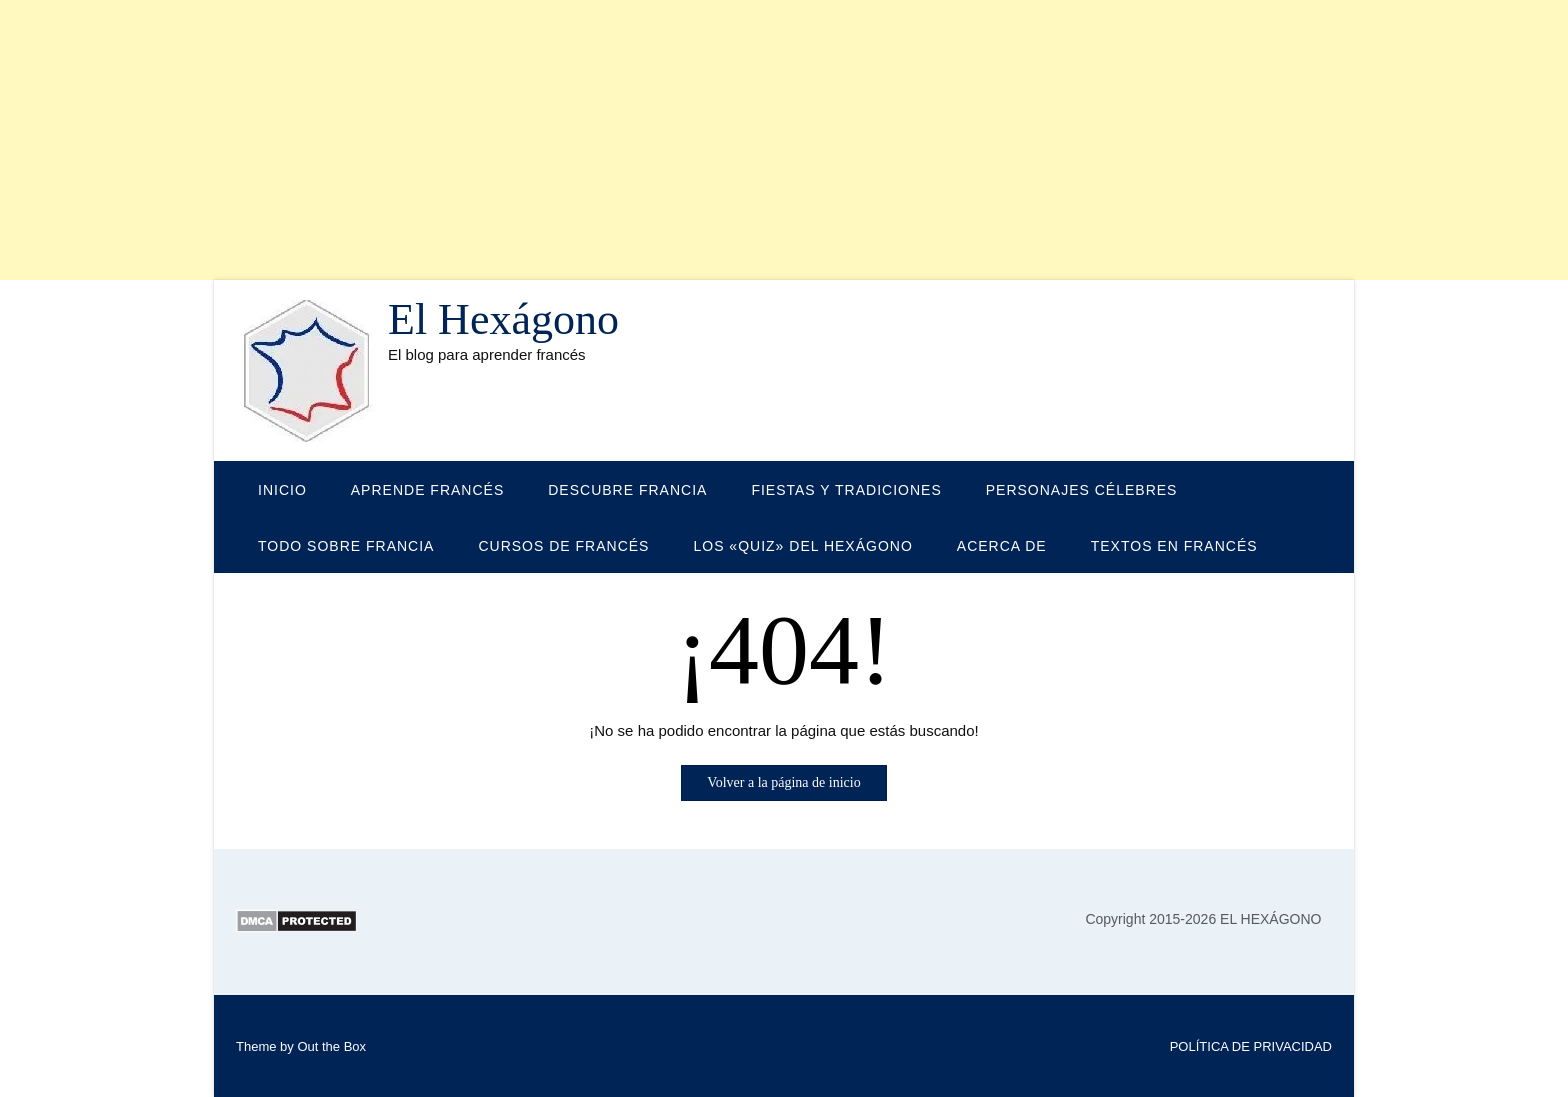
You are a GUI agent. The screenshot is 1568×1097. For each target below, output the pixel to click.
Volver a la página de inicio (783, 782)
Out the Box (331, 1046)
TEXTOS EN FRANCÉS (1174, 546)
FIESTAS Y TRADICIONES (846, 490)
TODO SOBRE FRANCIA (346, 546)
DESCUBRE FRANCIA (627, 490)
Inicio (282, 490)
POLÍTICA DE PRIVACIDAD (1251, 1046)
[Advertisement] (600, 140)
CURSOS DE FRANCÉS (563, 546)
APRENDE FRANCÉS (427, 490)
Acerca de (1002, 546)
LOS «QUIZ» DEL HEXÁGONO (802, 546)
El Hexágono (503, 320)
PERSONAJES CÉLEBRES (1082, 490)
